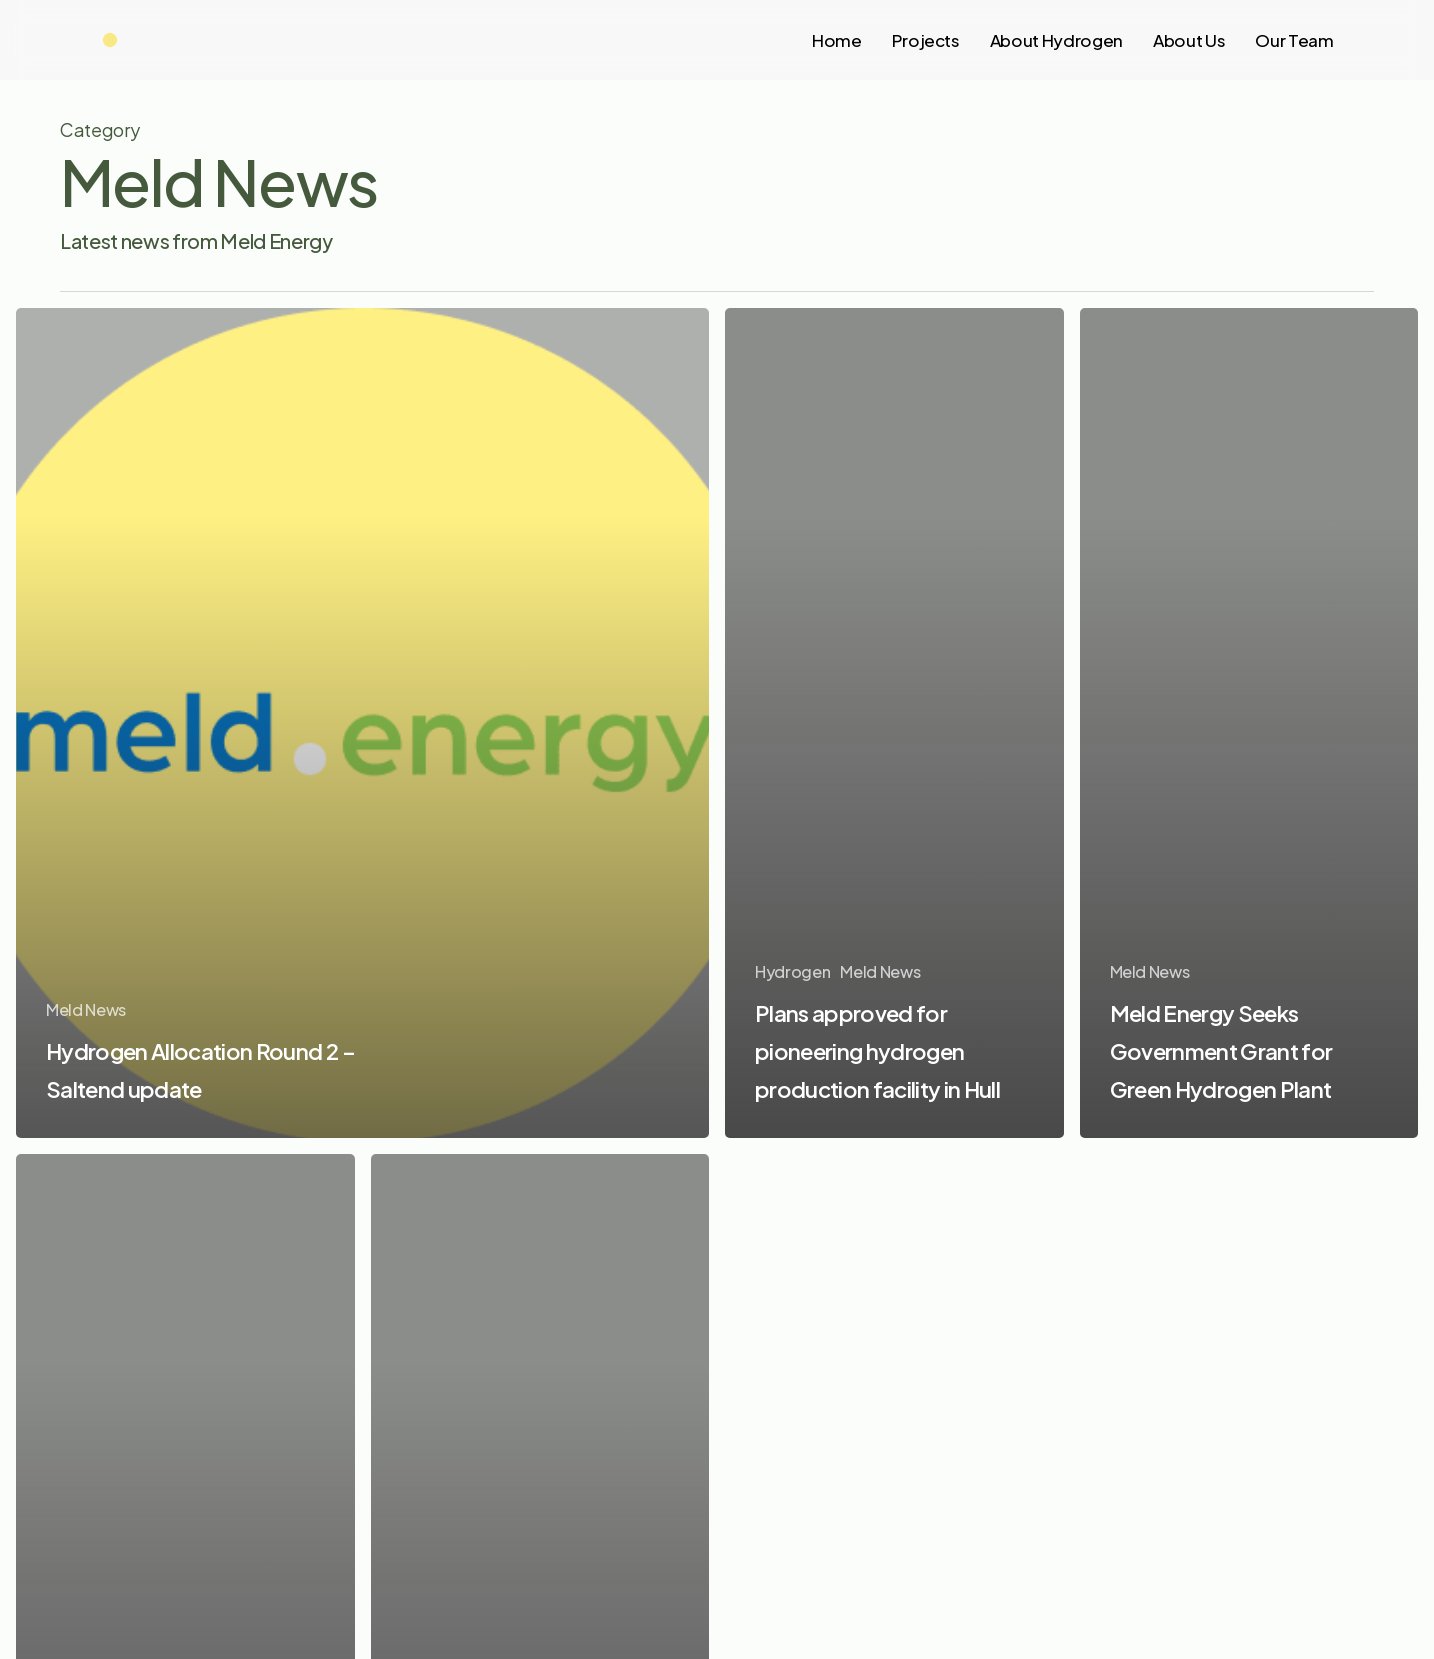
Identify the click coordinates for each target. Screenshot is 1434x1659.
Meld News (86, 1009)
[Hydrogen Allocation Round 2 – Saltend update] (362, 723)
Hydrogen (792, 971)
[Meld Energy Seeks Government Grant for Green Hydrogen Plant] (1248, 723)
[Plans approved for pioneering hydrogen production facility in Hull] (894, 723)
